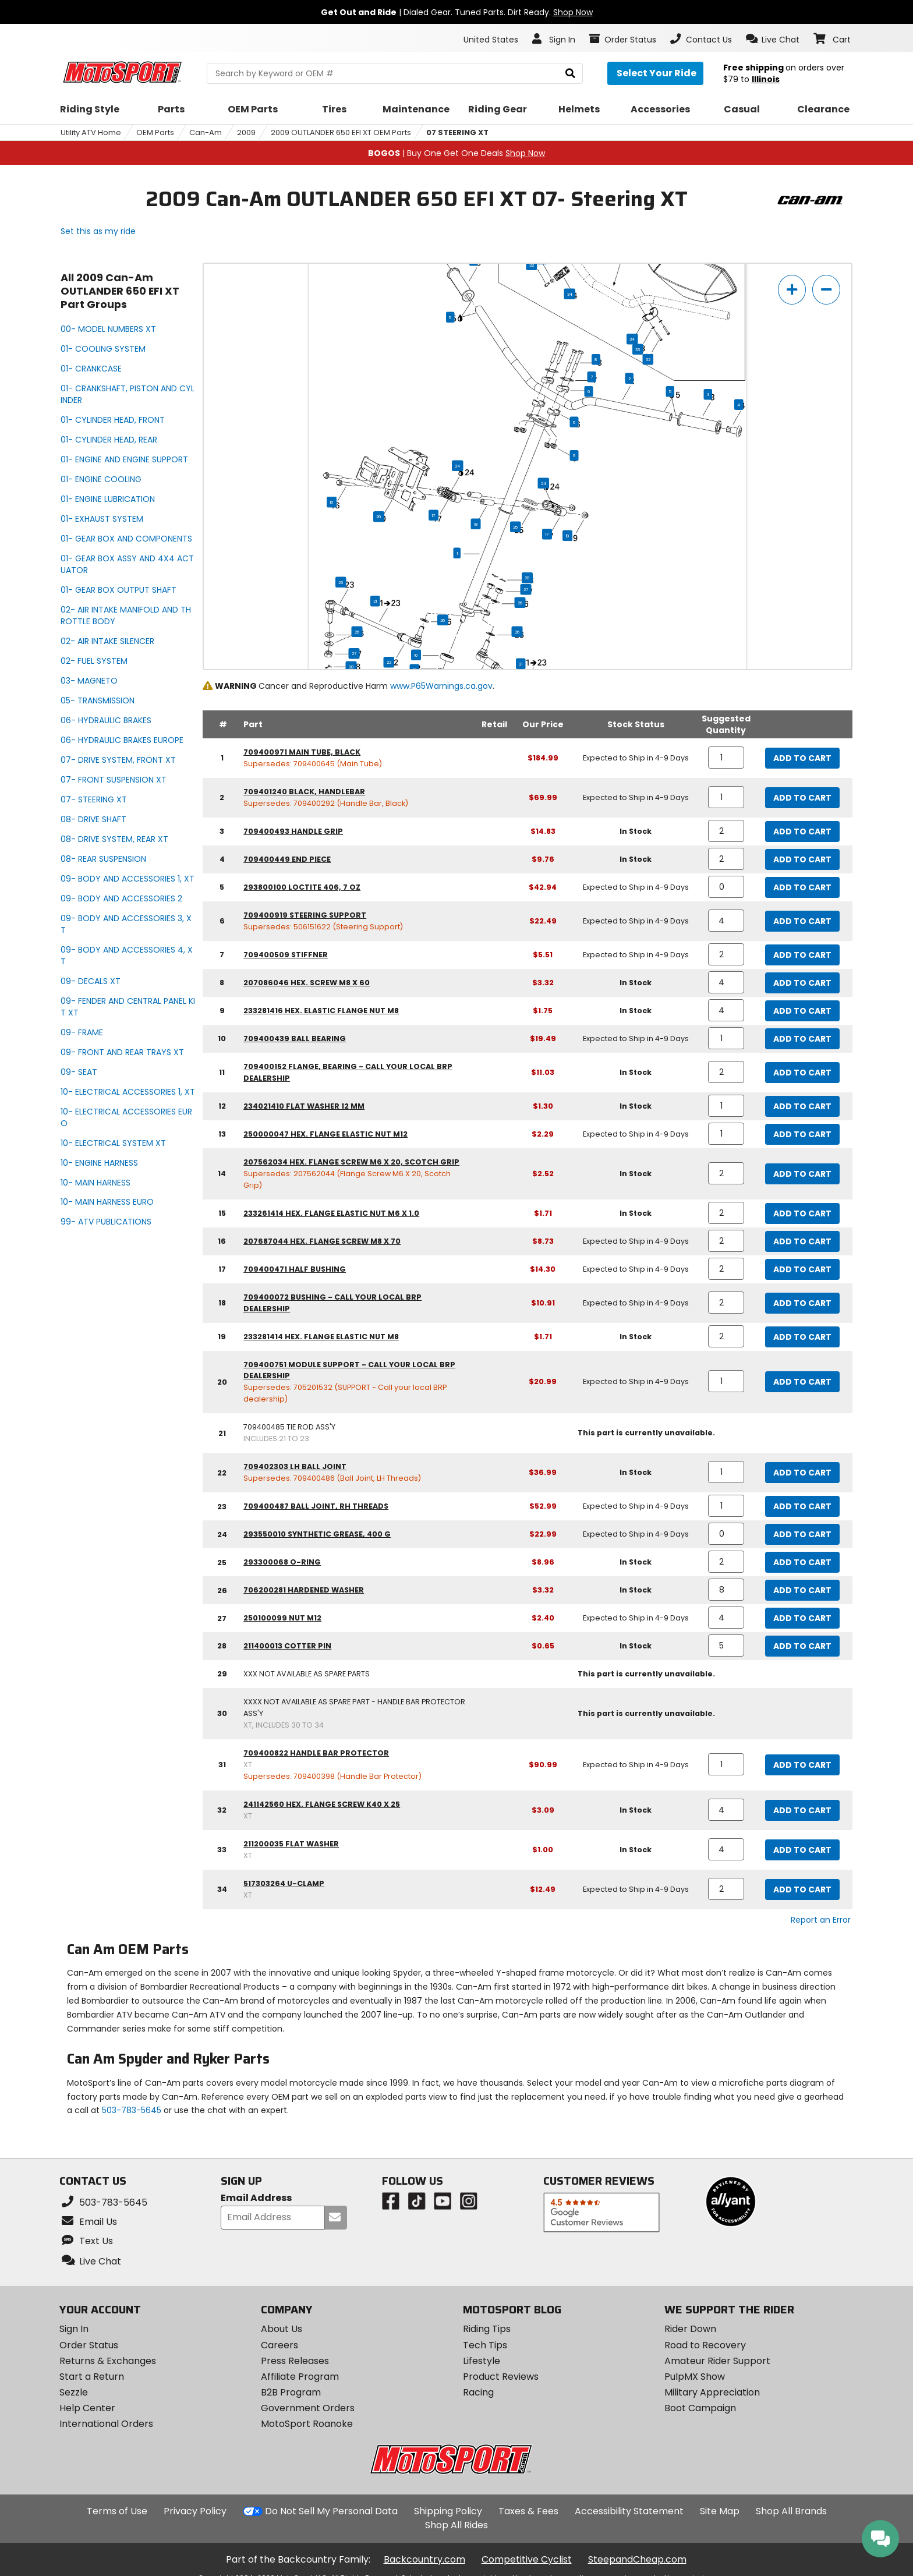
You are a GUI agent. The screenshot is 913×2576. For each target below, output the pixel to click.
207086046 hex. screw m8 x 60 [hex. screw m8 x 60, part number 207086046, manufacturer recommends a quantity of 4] (306, 983)
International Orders (106, 2423)
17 (433, 515)
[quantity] (726, 757)
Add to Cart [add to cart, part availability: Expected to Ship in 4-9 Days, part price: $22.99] (802, 1534)
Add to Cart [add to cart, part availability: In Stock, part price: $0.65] (802, 1646)
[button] (773, 39)
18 (476, 524)
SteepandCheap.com (637, 2559)
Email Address (256, 2198)
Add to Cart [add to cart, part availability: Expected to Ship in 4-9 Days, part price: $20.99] (802, 1382)
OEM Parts (155, 132)
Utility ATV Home (91, 132)
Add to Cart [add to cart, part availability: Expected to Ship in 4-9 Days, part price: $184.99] (802, 758)
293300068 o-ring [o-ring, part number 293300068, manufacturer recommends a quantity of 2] (282, 1562)
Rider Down (690, 2329)
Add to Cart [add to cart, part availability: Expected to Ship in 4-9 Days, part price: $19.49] (802, 1039)
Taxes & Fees (528, 2511)
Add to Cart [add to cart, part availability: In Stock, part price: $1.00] (802, 1850)
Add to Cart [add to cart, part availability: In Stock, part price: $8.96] (802, 1562)
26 (520, 603)
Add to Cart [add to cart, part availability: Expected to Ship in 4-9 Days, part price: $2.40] (802, 1618)
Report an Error (821, 1920)
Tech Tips (485, 2345)
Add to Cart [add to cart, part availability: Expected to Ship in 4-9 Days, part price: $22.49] (802, 921)
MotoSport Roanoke (307, 2423)
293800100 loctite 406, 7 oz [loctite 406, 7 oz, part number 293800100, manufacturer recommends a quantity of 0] (301, 887)
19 (567, 536)
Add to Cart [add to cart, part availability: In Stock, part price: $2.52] (802, 1174)
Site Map (719, 2511)
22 (389, 662)
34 (569, 294)
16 (332, 502)
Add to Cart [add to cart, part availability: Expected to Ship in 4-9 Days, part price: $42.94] (802, 887)
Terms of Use (117, 2511)
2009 (246, 132)
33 (637, 349)
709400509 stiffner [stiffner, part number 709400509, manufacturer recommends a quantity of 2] (285, 955)
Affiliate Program (300, 2376)
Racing (478, 2392)
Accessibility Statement (629, 2511)
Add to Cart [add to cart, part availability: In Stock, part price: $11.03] (802, 1072)
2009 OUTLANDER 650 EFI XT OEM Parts (341, 132)
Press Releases (295, 2361)
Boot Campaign (700, 2408)
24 (457, 466)
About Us (281, 2329)
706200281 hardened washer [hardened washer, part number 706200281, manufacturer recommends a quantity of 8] (303, 1590)
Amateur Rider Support (717, 2361)
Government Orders (308, 2408)
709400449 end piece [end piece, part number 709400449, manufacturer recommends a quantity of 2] (287, 859)
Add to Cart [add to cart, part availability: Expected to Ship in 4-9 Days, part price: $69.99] (802, 798)
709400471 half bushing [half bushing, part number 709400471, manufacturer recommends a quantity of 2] (294, 1269)
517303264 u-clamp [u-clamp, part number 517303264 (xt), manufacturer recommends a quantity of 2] (283, 1883)
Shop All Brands (791, 2511)
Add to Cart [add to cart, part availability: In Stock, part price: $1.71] (802, 1213)
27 (526, 589)
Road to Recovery (705, 2345)
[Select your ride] (655, 73)
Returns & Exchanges (107, 2361)
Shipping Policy (448, 2511)
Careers (279, 2345)
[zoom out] (826, 290)
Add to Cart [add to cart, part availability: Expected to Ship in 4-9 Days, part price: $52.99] (802, 1506)
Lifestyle (481, 2361)
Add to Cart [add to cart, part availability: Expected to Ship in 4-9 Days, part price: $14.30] (802, 1269)
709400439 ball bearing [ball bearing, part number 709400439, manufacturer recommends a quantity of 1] (294, 1038)
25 (515, 527)
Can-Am (205, 132)
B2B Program (291, 2392)
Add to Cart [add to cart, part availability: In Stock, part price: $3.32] (802, 983)
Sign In (74, 2329)
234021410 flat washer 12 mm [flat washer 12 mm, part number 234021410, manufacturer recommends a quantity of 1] (304, 1106)
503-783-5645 (131, 2110)
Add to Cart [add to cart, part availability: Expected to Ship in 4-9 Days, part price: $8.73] (802, 1241)
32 (531, 265)
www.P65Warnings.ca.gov (441, 686)
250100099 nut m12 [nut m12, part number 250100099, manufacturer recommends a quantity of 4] (282, 1618)
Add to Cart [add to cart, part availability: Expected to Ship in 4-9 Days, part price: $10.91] (802, 1303)
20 (378, 516)
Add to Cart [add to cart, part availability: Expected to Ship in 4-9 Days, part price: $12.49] (802, 1889)
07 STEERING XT (457, 132)
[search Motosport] (394, 73)
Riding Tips (487, 2329)
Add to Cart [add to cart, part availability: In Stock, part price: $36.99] (802, 1472)
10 (416, 655)
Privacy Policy (195, 2511)
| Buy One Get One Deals (456, 153)
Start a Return (91, 2376)
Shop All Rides (456, 2525)
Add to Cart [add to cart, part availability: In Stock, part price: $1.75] (802, 1011)
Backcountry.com (424, 2559)
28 (527, 578)
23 (340, 582)
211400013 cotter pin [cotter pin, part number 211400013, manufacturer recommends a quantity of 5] (287, 1646)
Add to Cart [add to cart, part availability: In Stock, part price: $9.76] (802, 859)
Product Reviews (501, 2376)
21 (375, 601)
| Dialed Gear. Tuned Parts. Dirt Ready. (457, 12)
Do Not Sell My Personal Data (331, 2511)
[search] (570, 73)
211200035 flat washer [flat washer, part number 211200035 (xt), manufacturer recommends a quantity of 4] (291, 1844)
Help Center (87, 2408)
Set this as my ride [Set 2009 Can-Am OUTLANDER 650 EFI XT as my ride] (98, 231)
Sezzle (73, 2392)
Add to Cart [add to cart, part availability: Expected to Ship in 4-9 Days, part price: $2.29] (802, 1134)
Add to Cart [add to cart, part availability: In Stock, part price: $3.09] (802, 1810)
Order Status (88, 2345)
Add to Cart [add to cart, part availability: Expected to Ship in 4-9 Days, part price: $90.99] (802, 1765)
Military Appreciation (712, 2392)
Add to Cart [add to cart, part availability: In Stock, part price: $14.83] (802, 831)
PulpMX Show (694, 2376)
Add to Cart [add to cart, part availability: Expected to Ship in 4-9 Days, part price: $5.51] (802, 955)
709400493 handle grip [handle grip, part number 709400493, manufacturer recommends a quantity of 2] (293, 831)
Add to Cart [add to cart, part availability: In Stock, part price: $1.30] (802, 1106)
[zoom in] (792, 290)
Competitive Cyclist (527, 2559)
